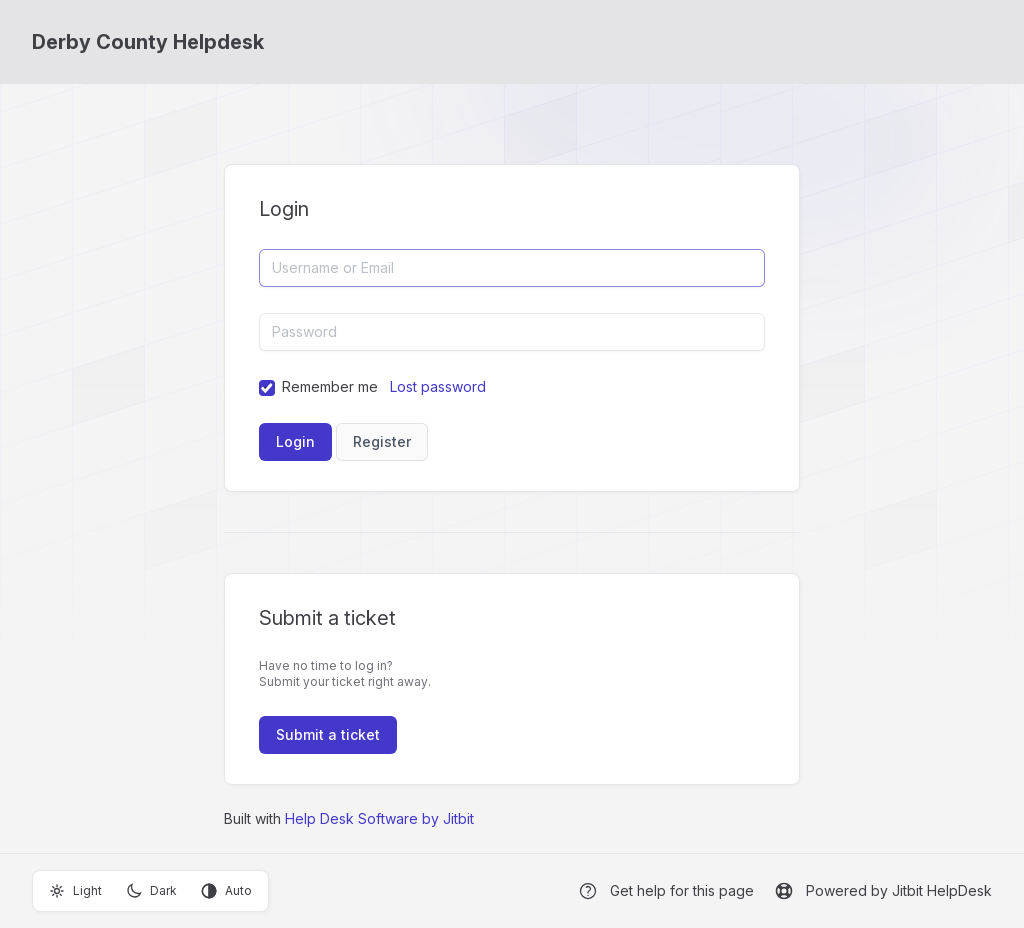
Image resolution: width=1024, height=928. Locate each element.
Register (382, 441)
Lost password (438, 386)
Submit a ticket (328, 734)
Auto (226, 891)
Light (75, 891)
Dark (151, 891)
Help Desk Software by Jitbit (379, 818)
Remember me (330, 386)
